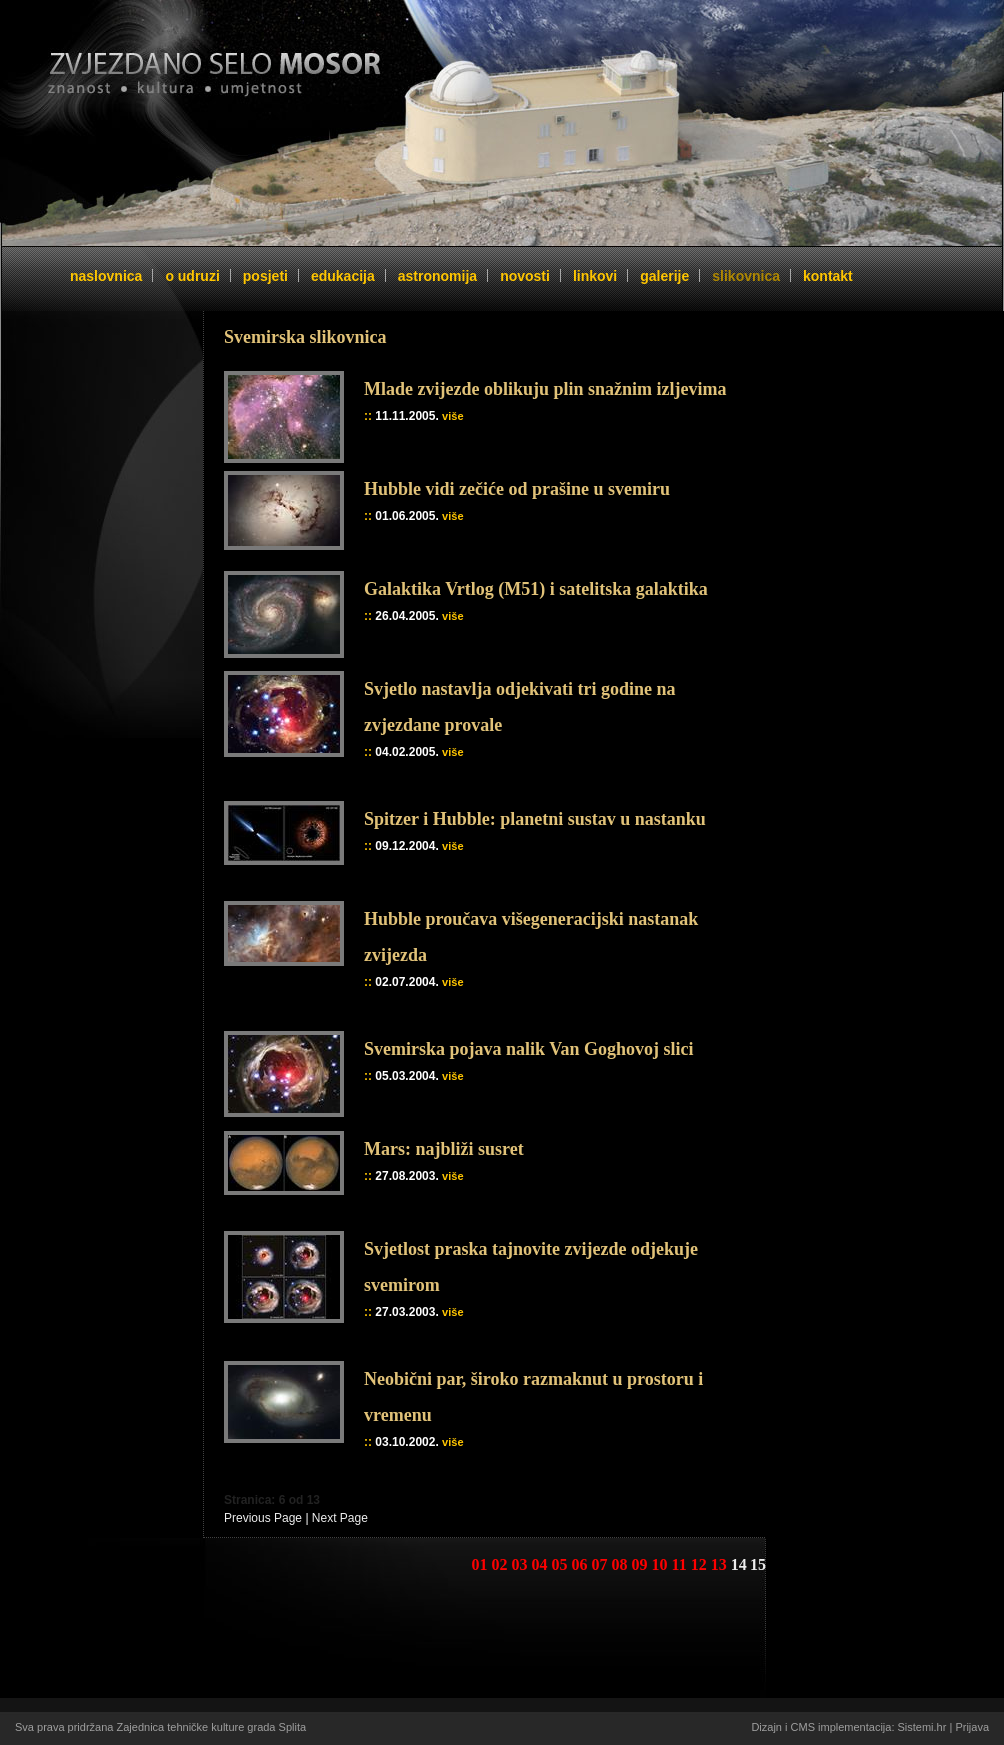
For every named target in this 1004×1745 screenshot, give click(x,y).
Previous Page (263, 1518)
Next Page (340, 1518)
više (452, 416)
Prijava (972, 1727)
